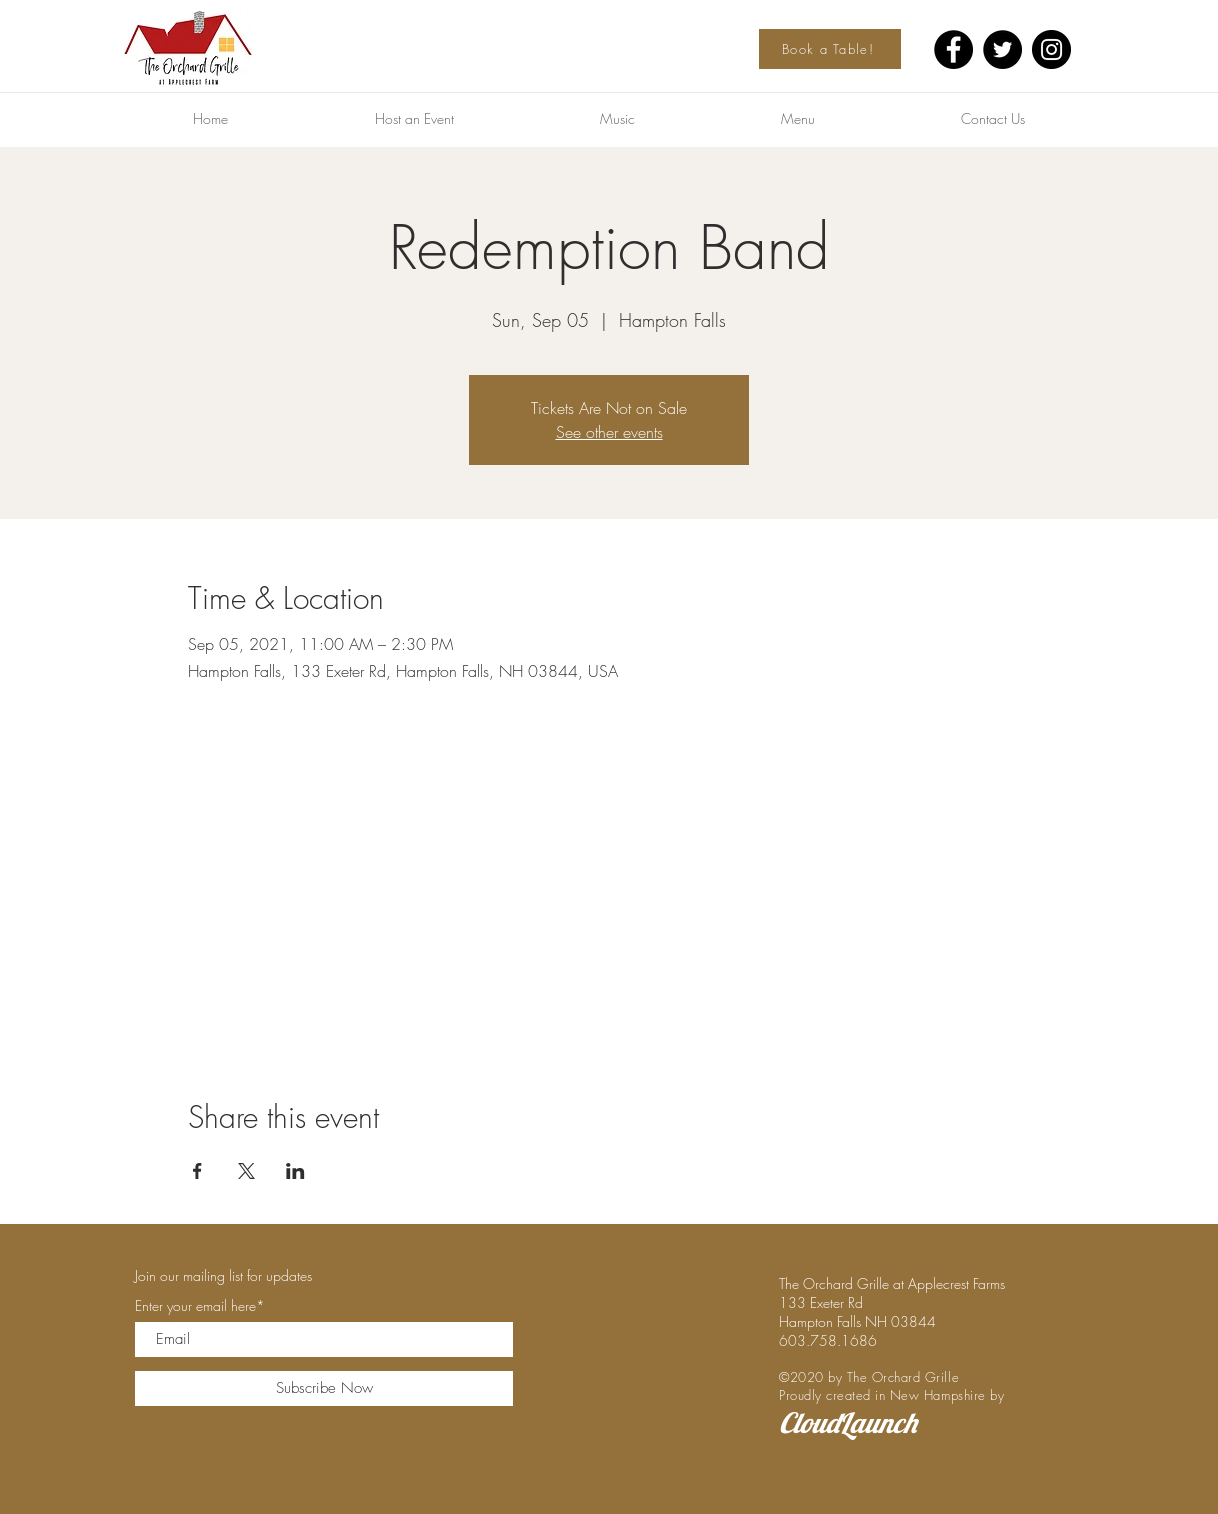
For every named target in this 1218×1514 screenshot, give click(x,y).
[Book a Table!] (830, 49)
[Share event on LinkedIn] (295, 1171)
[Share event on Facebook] (197, 1171)
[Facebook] (953, 49)
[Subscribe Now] (324, 1388)
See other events (609, 432)
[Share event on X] (246, 1171)
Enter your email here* (200, 1306)
